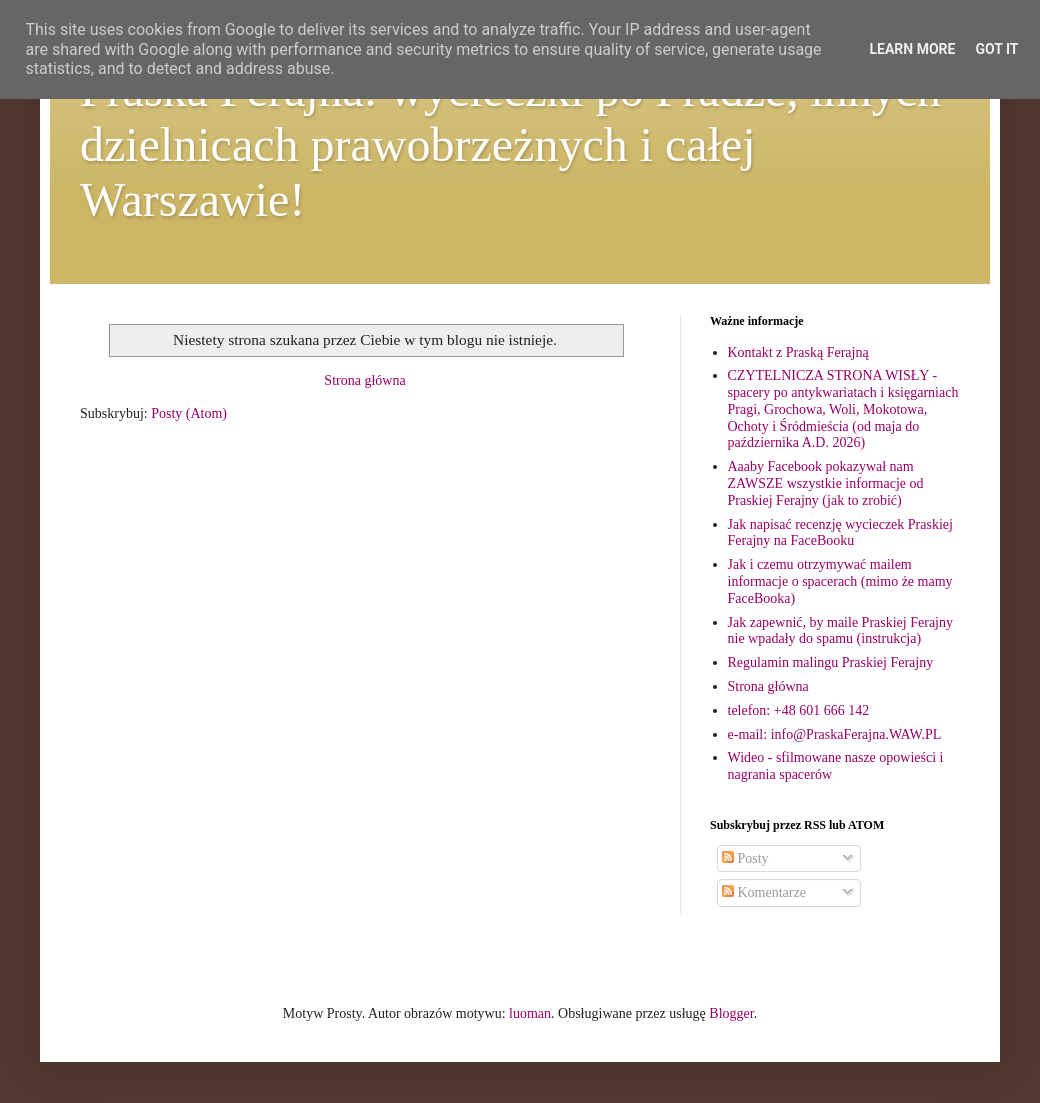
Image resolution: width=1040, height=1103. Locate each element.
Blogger (731, 1013)
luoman (530, 1013)
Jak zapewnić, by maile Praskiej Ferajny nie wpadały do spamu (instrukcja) (840, 631)
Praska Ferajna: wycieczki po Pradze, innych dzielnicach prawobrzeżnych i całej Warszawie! (510, 144)
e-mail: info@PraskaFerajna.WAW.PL (835, 734)
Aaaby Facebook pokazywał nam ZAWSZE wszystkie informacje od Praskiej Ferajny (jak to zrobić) (826, 483)
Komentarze (764, 892)
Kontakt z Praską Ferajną (798, 352)
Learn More (912, 49)
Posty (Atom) (189, 413)
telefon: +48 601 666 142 (799, 710)
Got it (996, 49)
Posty (745, 858)
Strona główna (364, 380)
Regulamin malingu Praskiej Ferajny (831, 662)
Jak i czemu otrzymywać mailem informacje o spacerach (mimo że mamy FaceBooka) (840, 581)
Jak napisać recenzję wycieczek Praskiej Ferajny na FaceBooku (840, 533)
